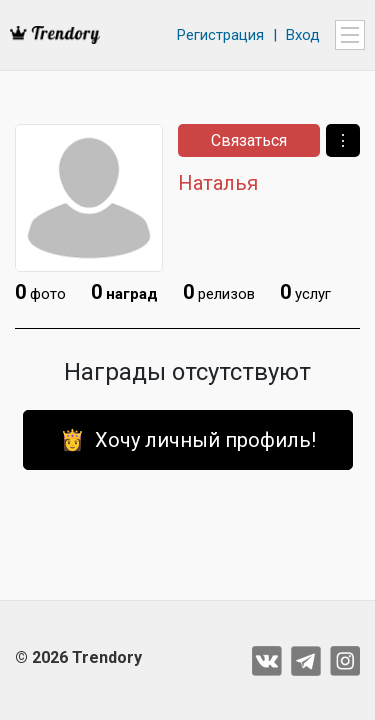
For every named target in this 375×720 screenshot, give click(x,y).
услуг (305, 292)
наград (124, 292)
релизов (219, 292)
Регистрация (220, 35)
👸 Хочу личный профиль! (188, 440)
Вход (303, 35)
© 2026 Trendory (78, 657)
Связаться (249, 140)
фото (40, 292)
